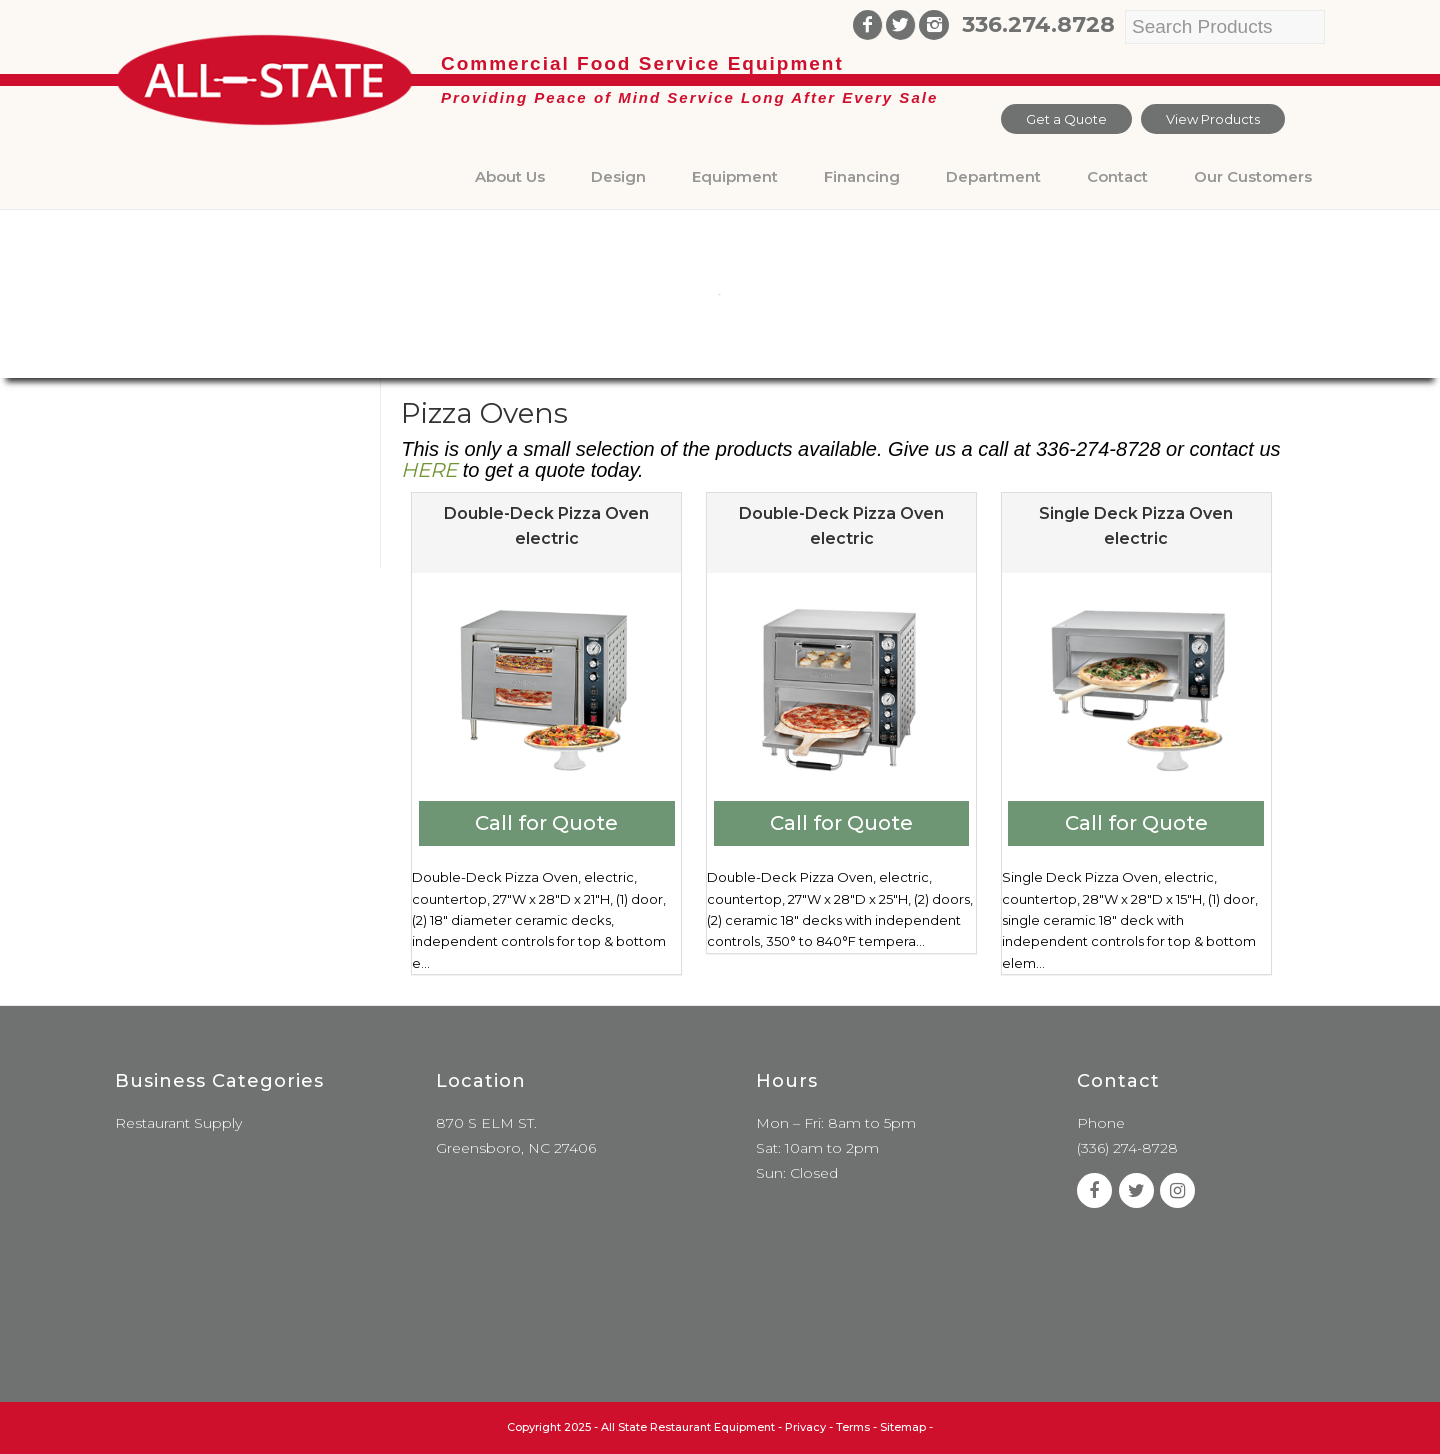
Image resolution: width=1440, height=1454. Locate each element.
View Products (1213, 119)
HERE (429, 470)
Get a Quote (1066, 119)
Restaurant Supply (178, 1123)
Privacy (805, 1427)
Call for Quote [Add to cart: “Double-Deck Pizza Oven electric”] (546, 823)
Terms (853, 1427)
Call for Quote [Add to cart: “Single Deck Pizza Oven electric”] (1136, 823)
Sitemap (903, 1427)
